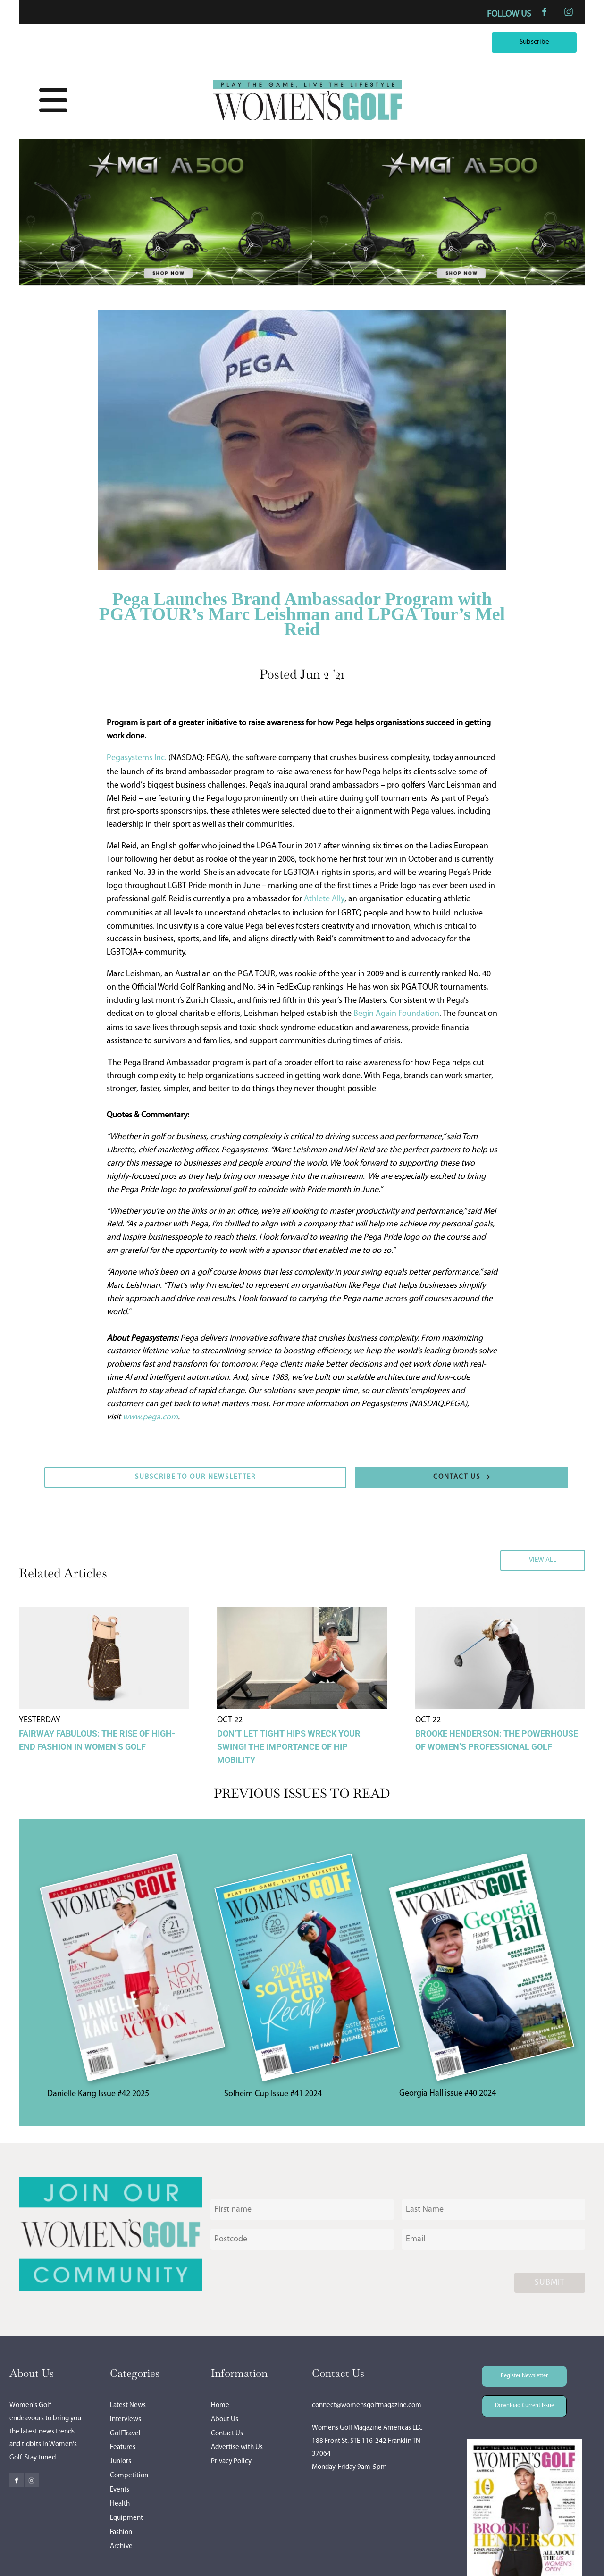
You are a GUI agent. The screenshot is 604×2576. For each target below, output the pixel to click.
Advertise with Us (237, 2447)
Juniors (120, 2461)
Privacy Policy (231, 2461)
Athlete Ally (324, 899)
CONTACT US (378, 1472)
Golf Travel (125, 2433)
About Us (224, 2419)
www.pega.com (150, 1417)
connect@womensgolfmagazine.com (366, 2405)
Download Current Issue (517, 2401)
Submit (550, 2282)
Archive (121, 2546)
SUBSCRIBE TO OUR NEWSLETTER (103, 1472)
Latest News (128, 2405)
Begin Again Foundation (396, 1013)
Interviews (125, 2419)
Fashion (121, 2532)
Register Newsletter (511, 2372)
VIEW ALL (568, 1556)
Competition (129, 2475)
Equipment (126, 2518)
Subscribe (559, 38)
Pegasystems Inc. (137, 758)
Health (120, 2504)
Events (119, 2489)
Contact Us (227, 2433)
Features (122, 2447)
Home (220, 2405)
